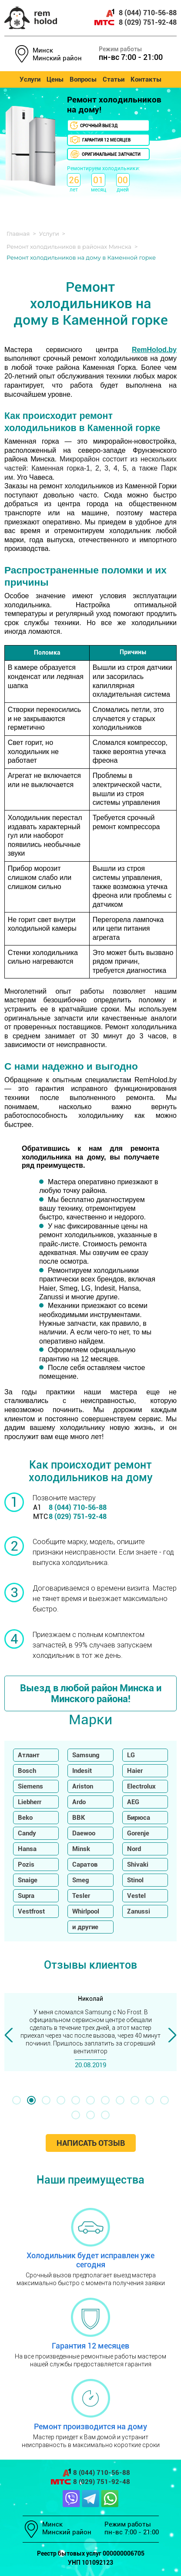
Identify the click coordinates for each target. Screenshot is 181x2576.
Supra (26, 1896)
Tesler (81, 1896)
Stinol (135, 1880)
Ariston (82, 1786)
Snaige (27, 1880)
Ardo (79, 1802)
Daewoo (83, 1833)
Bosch (27, 1771)
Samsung (85, 1755)
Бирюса (138, 1818)
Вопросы (83, 79)
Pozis (26, 1864)
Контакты (146, 79)
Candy (27, 1833)
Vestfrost (31, 1911)
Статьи (113, 79)
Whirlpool (85, 1911)
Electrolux (141, 1786)
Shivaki (137, 1864)
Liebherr (29, 1802)
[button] (16, 2100)
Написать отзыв (91, 2143)
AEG (133, 1802)
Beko (25, 1818)
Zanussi (138, 1911)
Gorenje (138, 1833)
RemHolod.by (154, 349)
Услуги (30, 79)
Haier (135, 1771)
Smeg (80, 1880)
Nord (134, 1849)
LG (131, 1755)
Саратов (84, 1864)
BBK (78, 1818)
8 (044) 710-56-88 (141, 13)
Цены (55, 79)
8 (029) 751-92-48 (135, 22)
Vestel (136, 1896)
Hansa (27, 1849)
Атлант (29, 1755)
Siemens (30, 1786)
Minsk (81, 1849)
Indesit (82, 1771)
